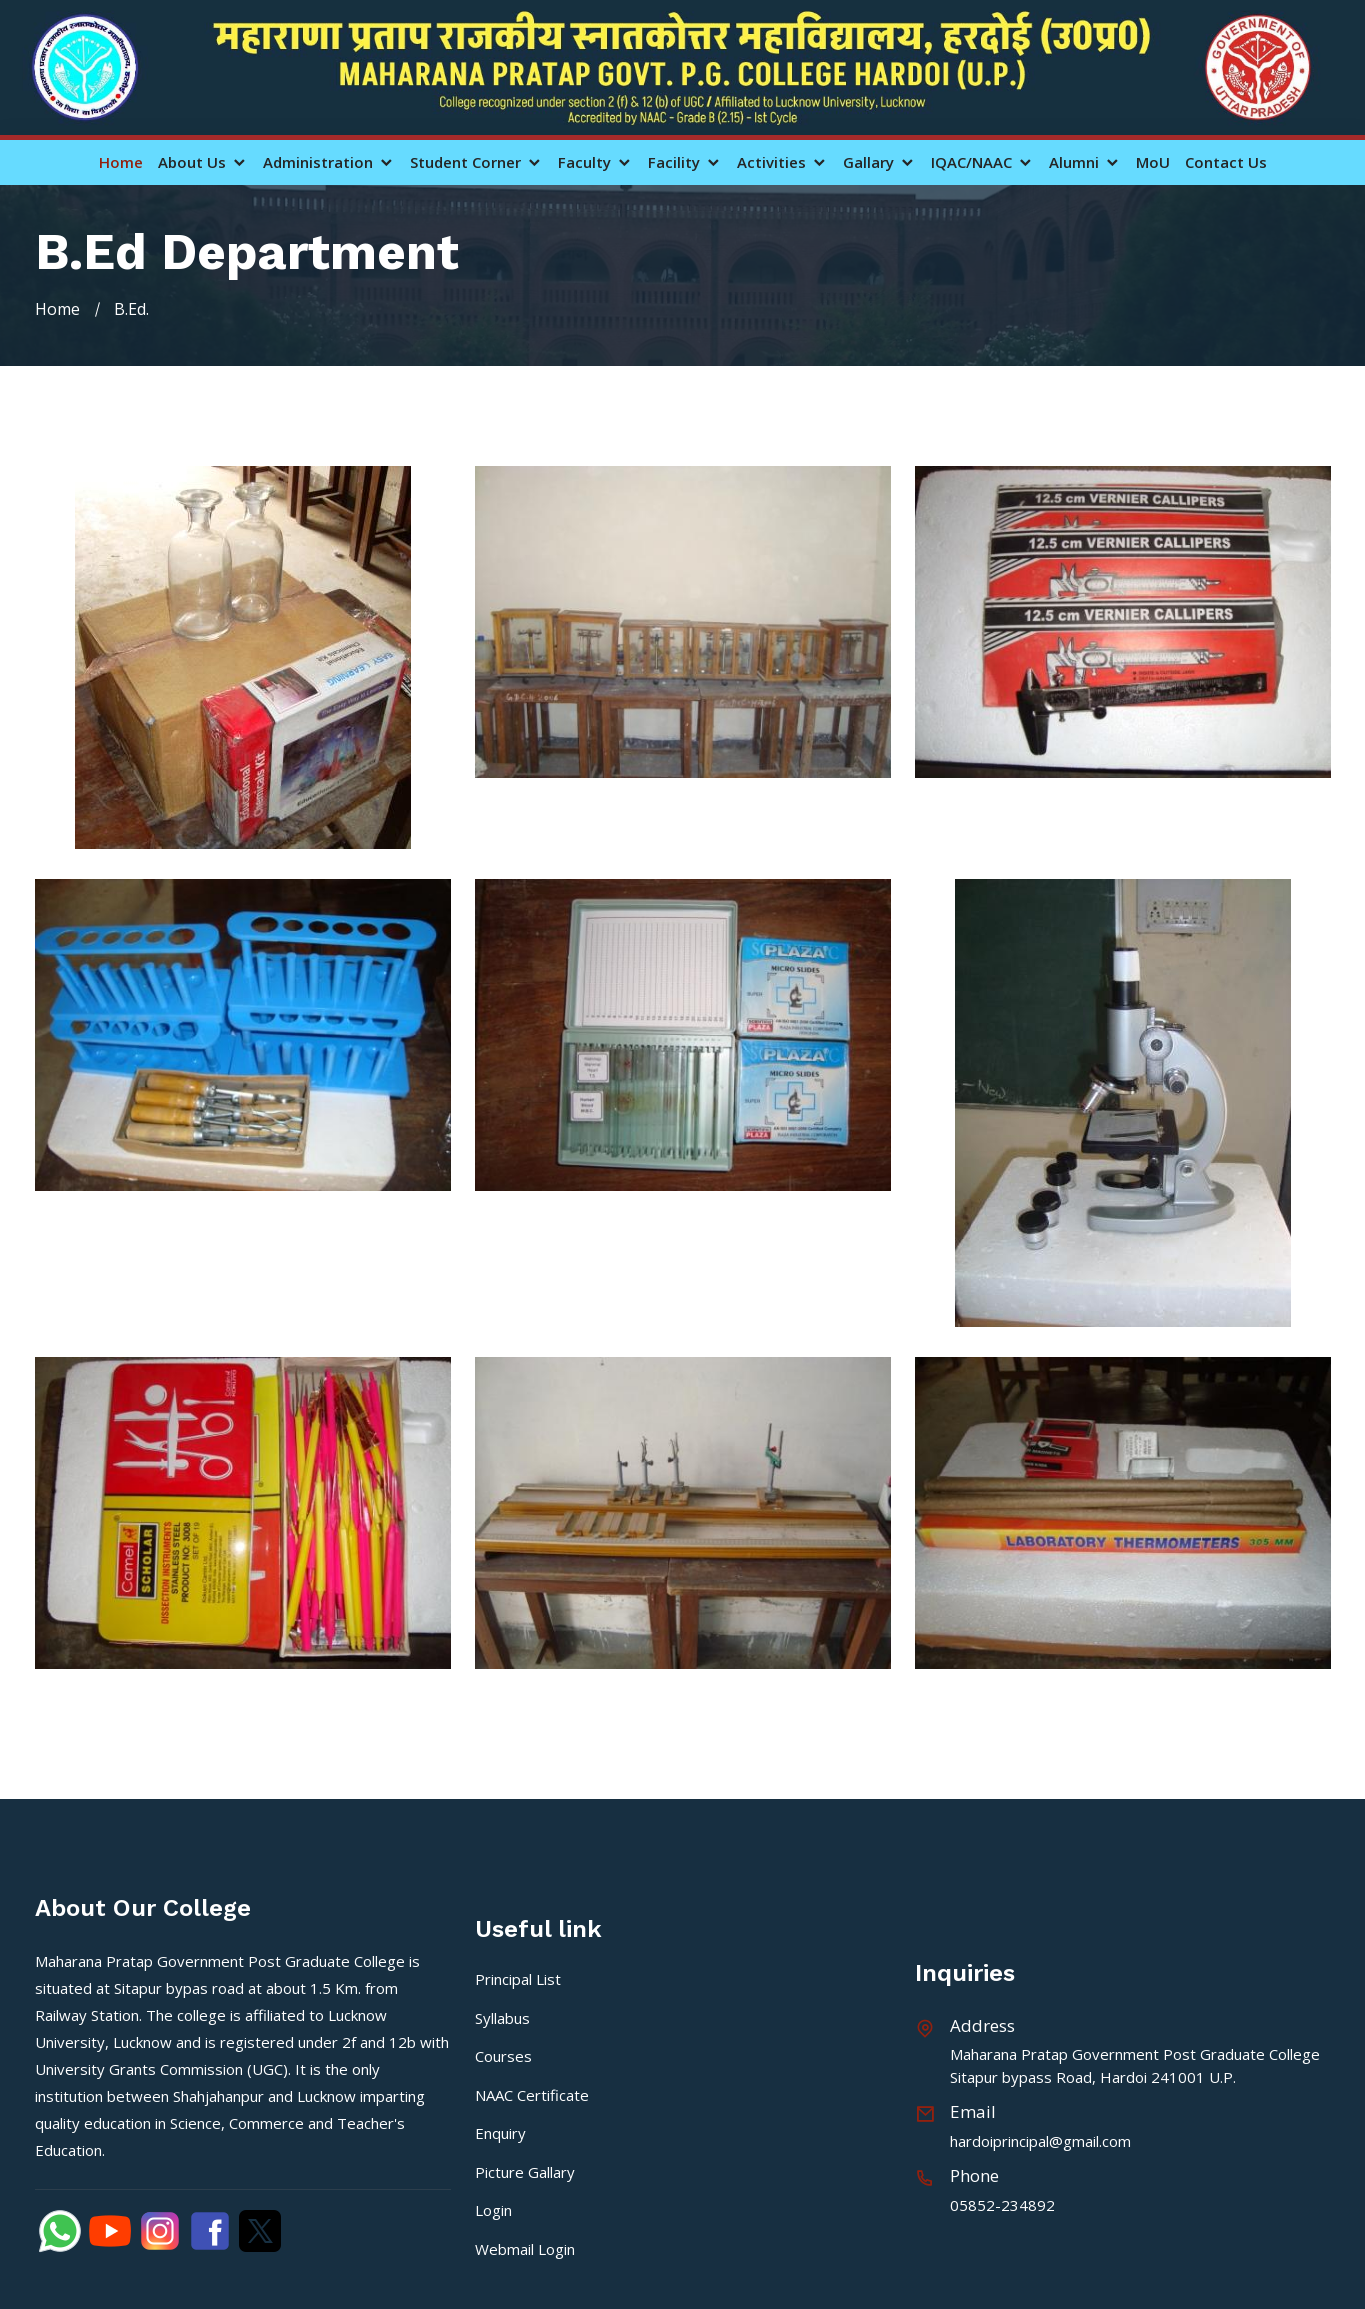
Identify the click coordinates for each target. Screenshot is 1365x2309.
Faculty (595, 162)
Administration (329, 162)
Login (493, 2210)
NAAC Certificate (532, 2095)
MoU (1153, 162)
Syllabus (502, 2018)
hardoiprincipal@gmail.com (1040, 2141)
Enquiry (500, 2133)
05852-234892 (1002, 2205)
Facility (685, 162)
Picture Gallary (525, 2172)
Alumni (1085, 162)
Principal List (518, 1979)
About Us (203, 162)
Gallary (879, 162)
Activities (782, 162)
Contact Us (1226, 162)
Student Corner (476, 162)
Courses (503, 2056)
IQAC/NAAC (982, 162)
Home (121, 162)
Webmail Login (525, 2249)
